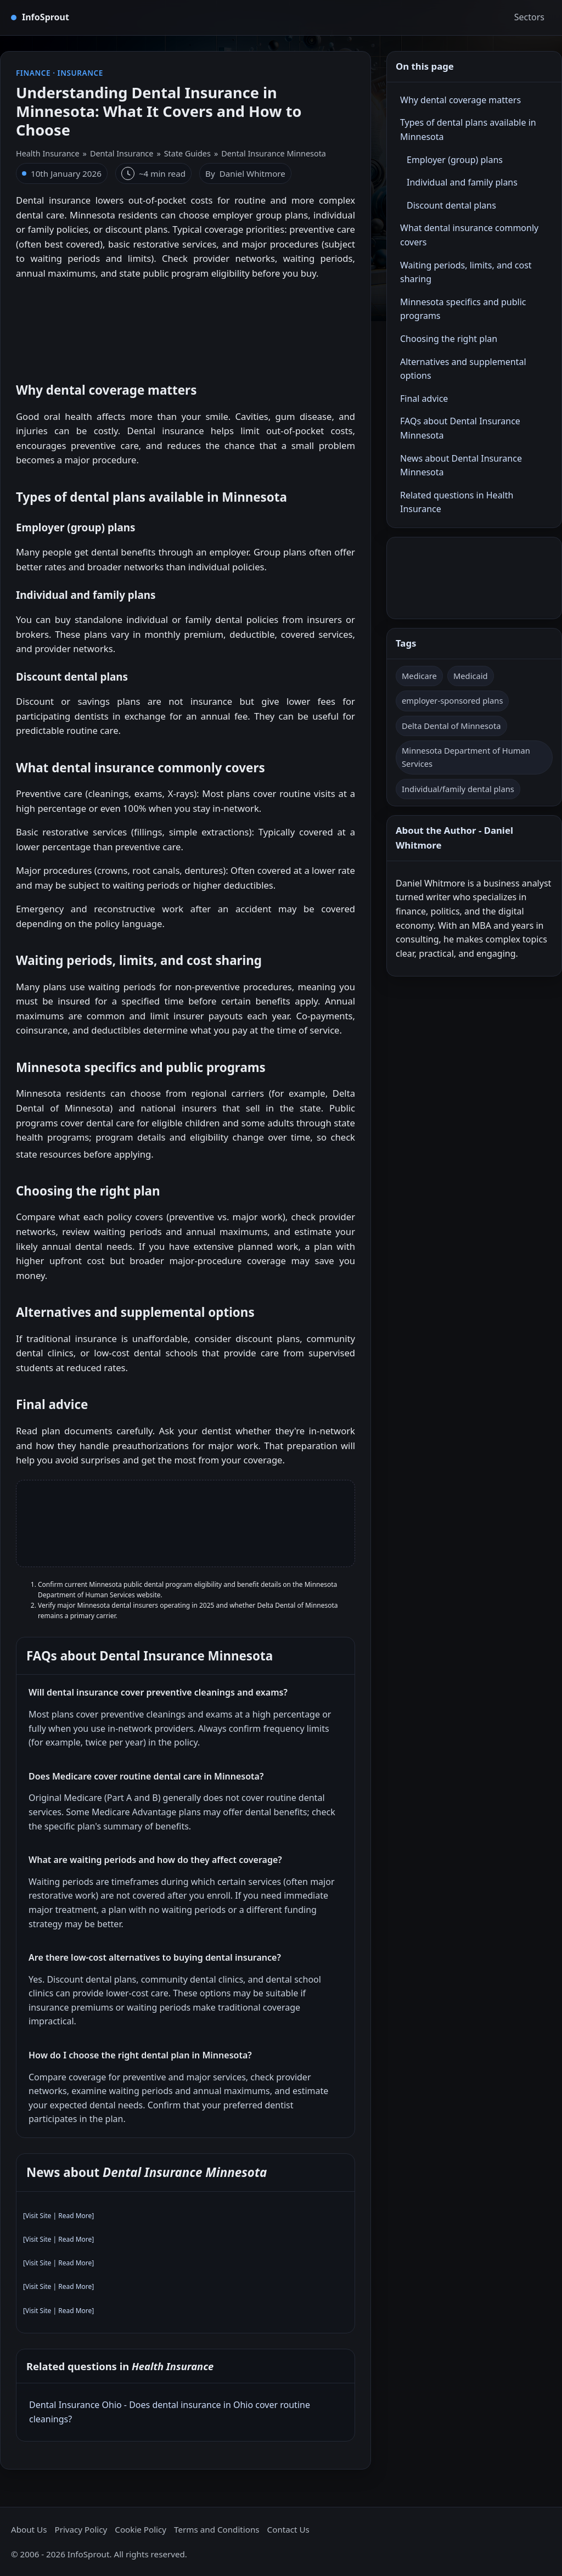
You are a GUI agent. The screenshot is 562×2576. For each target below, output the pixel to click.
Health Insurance (48, 153)
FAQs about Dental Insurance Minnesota (460, 428)
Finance (33, 73)
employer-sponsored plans (452, 700)
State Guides (187, 153)
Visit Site (38, 2215)
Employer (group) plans (455, 160)
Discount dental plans (451, 205)
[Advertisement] (185, 325)
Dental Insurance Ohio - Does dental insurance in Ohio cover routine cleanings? (169, 2412)
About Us (29, 2529)
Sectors (529, 17)
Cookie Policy (140, 2529)
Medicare (419, 675)
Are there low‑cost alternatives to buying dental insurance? (155, 1957)
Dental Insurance (121, 153)
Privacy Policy (80, 2529)
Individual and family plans (462, 182)
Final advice (424, 398)
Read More (75, 2215)
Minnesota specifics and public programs (463, 309)
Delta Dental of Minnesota (451, 725)
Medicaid (470, 675)
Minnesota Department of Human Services (466, 757)
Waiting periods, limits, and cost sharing (466, 272)
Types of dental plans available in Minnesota (468, 129)
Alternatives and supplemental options (463, 369)
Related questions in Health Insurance (456, 502)
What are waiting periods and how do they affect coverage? (155, 1860)
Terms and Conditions (217, 2529)
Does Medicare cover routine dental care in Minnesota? (146, 1776)
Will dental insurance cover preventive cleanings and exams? (158, 1692)
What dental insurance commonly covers (469, 235)
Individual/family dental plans (458, 788)
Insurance (80, 73)
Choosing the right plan (448, 339)
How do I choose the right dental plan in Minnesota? (140, 2055)
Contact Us (288, 2529)
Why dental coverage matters (460, 100)
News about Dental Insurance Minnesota (461, 465)
